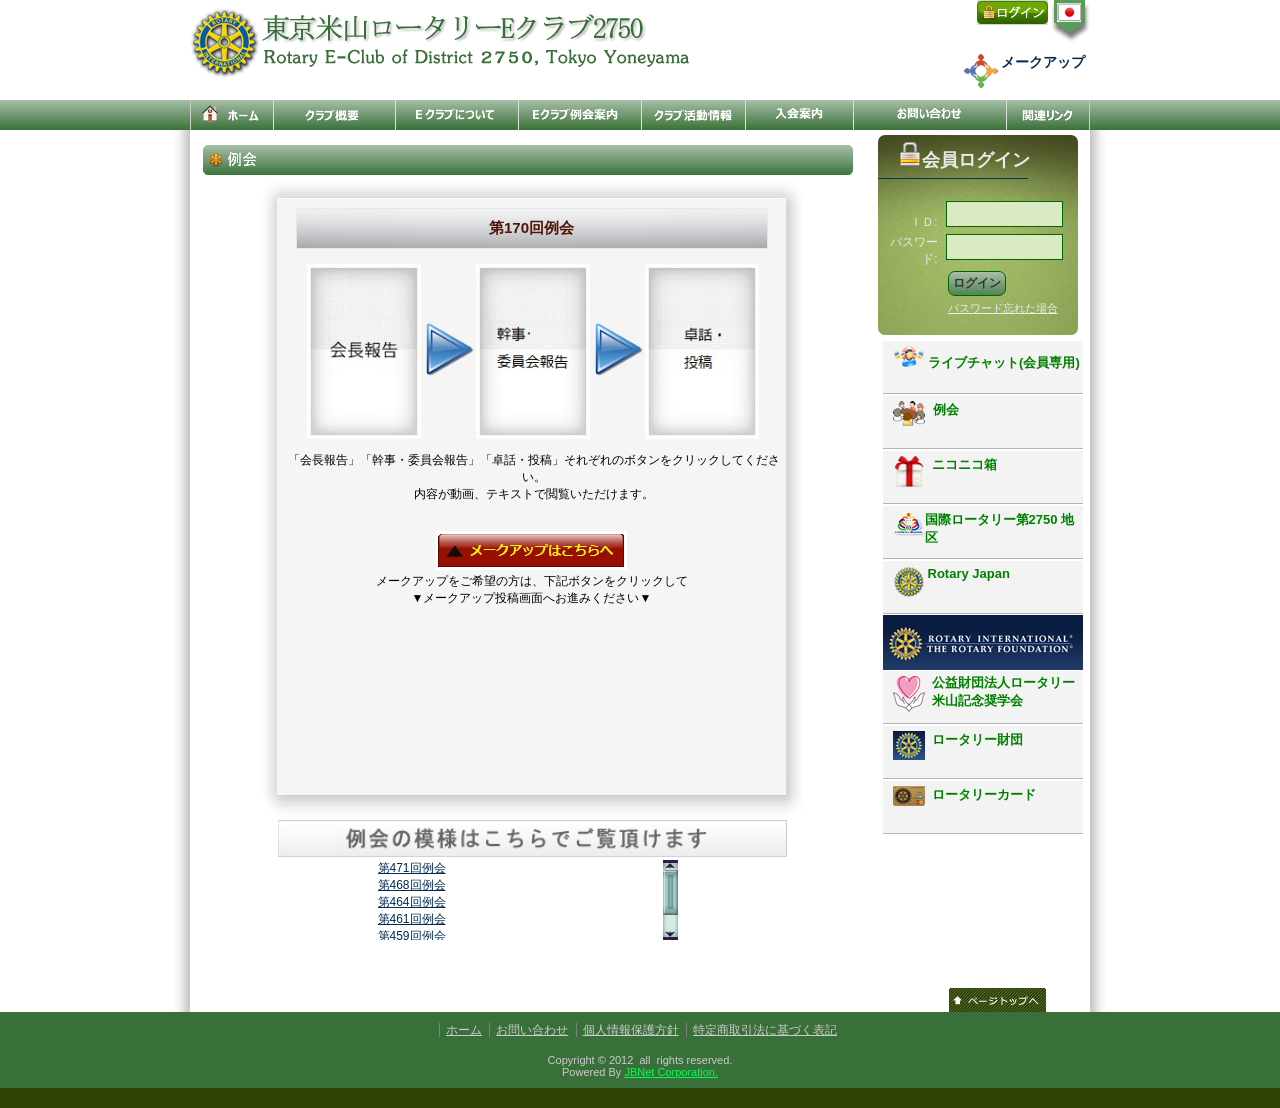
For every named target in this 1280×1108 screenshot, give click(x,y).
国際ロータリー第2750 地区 (984, 528)
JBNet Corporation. (671, 1072)
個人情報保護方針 (631, 1030)
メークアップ (1043, 62)
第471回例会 (412, 868)
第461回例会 (412, 919)
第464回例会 (412, 902)
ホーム (464, 1030)
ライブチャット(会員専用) (986, 358)
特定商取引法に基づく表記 (765, 1030)
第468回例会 (412, 885)
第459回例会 (412, 936)
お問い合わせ (532, 1030)
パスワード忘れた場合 (1003, 308)
